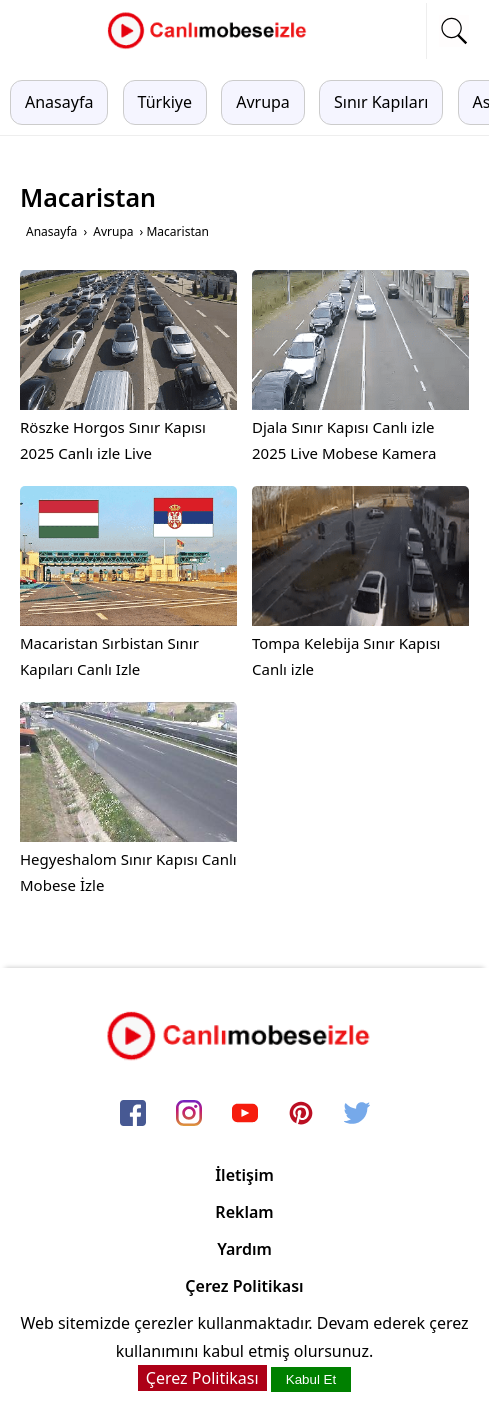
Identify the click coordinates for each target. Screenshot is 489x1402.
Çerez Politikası (244, 1286)
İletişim (244, 1175)
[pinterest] (301, 1115)
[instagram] (189, 1115)
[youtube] (245, 1115)
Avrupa (263, 102)
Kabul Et (311, 1379)
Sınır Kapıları (381, 102)
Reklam (244, 1212)
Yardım (244, 1249)
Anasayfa (59, 102)
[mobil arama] (454, 31)
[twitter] (357, 1115)
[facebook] (133, 1115)
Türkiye (165, 102)
